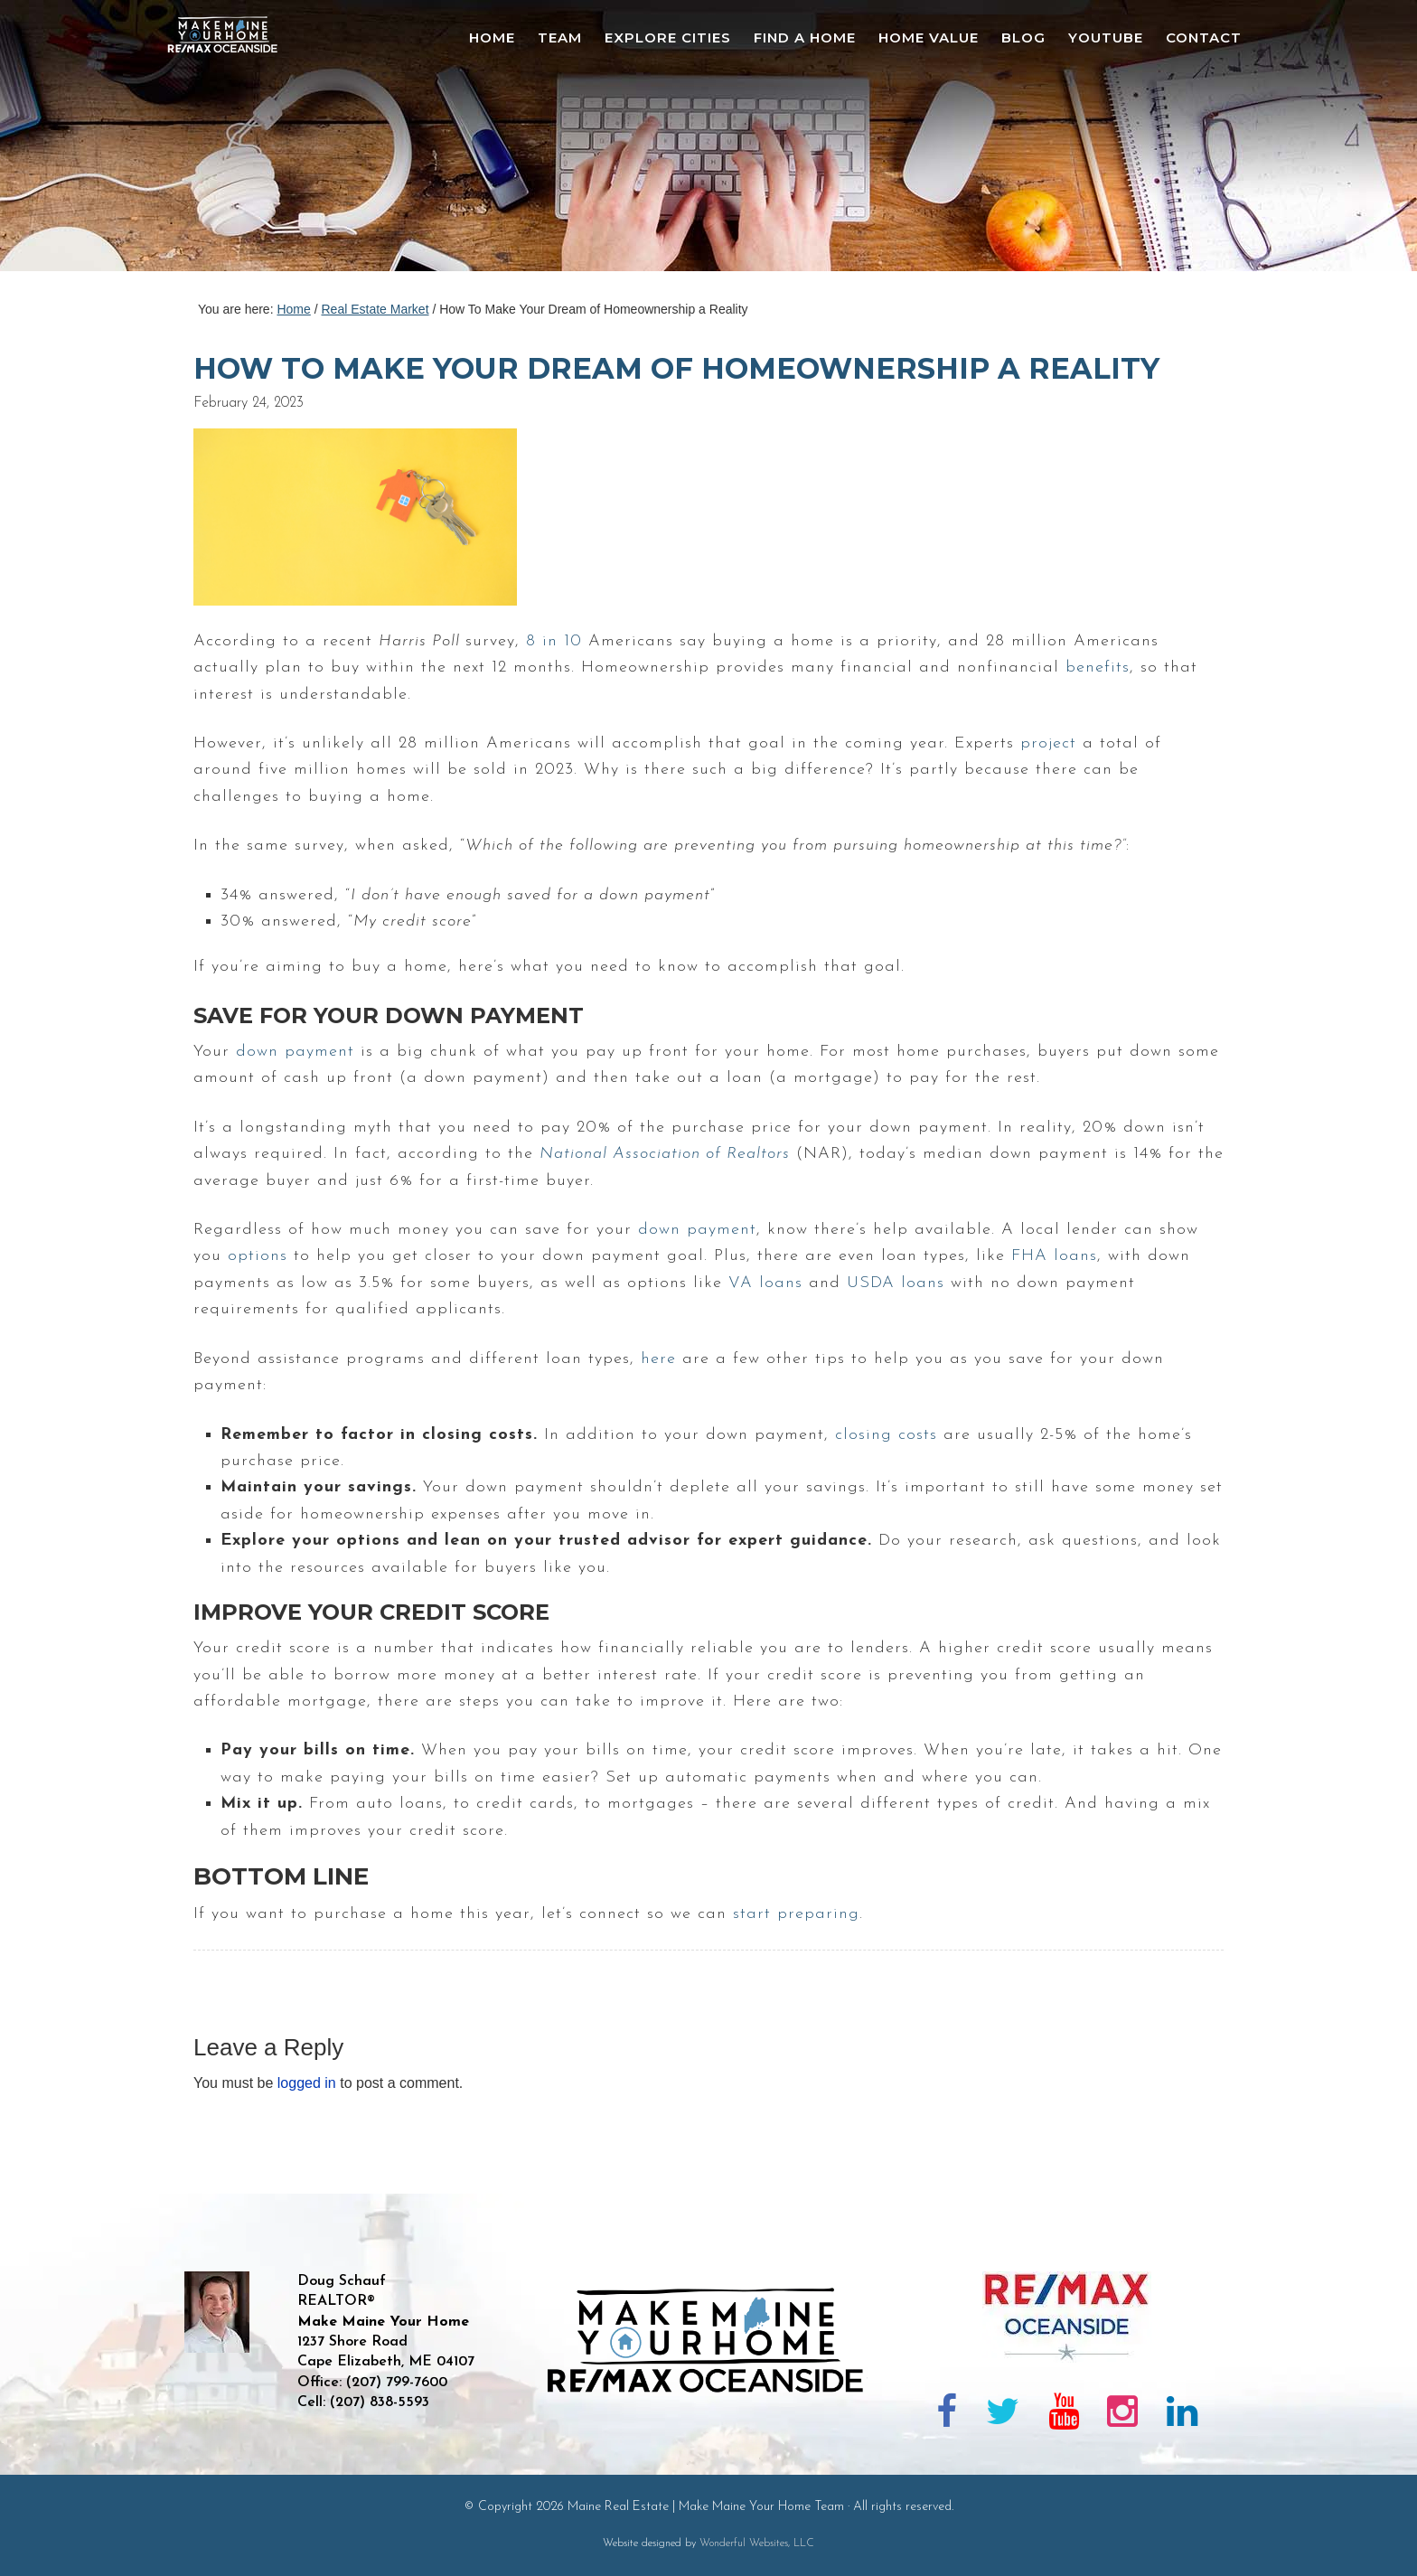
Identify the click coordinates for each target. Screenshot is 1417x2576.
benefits (1097, 667)
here (658, 1359)
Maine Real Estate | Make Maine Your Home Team (232, 141)
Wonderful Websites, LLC (756, 2543)
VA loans (765, 1283)
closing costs (886, 1434)
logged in (306, 2083)
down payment (295, 1051)
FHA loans (1054, 1255)
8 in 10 (554, 641)
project (1048, 743)
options (257, 1255)
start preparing (796, 1914)
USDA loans (895, 1283)
